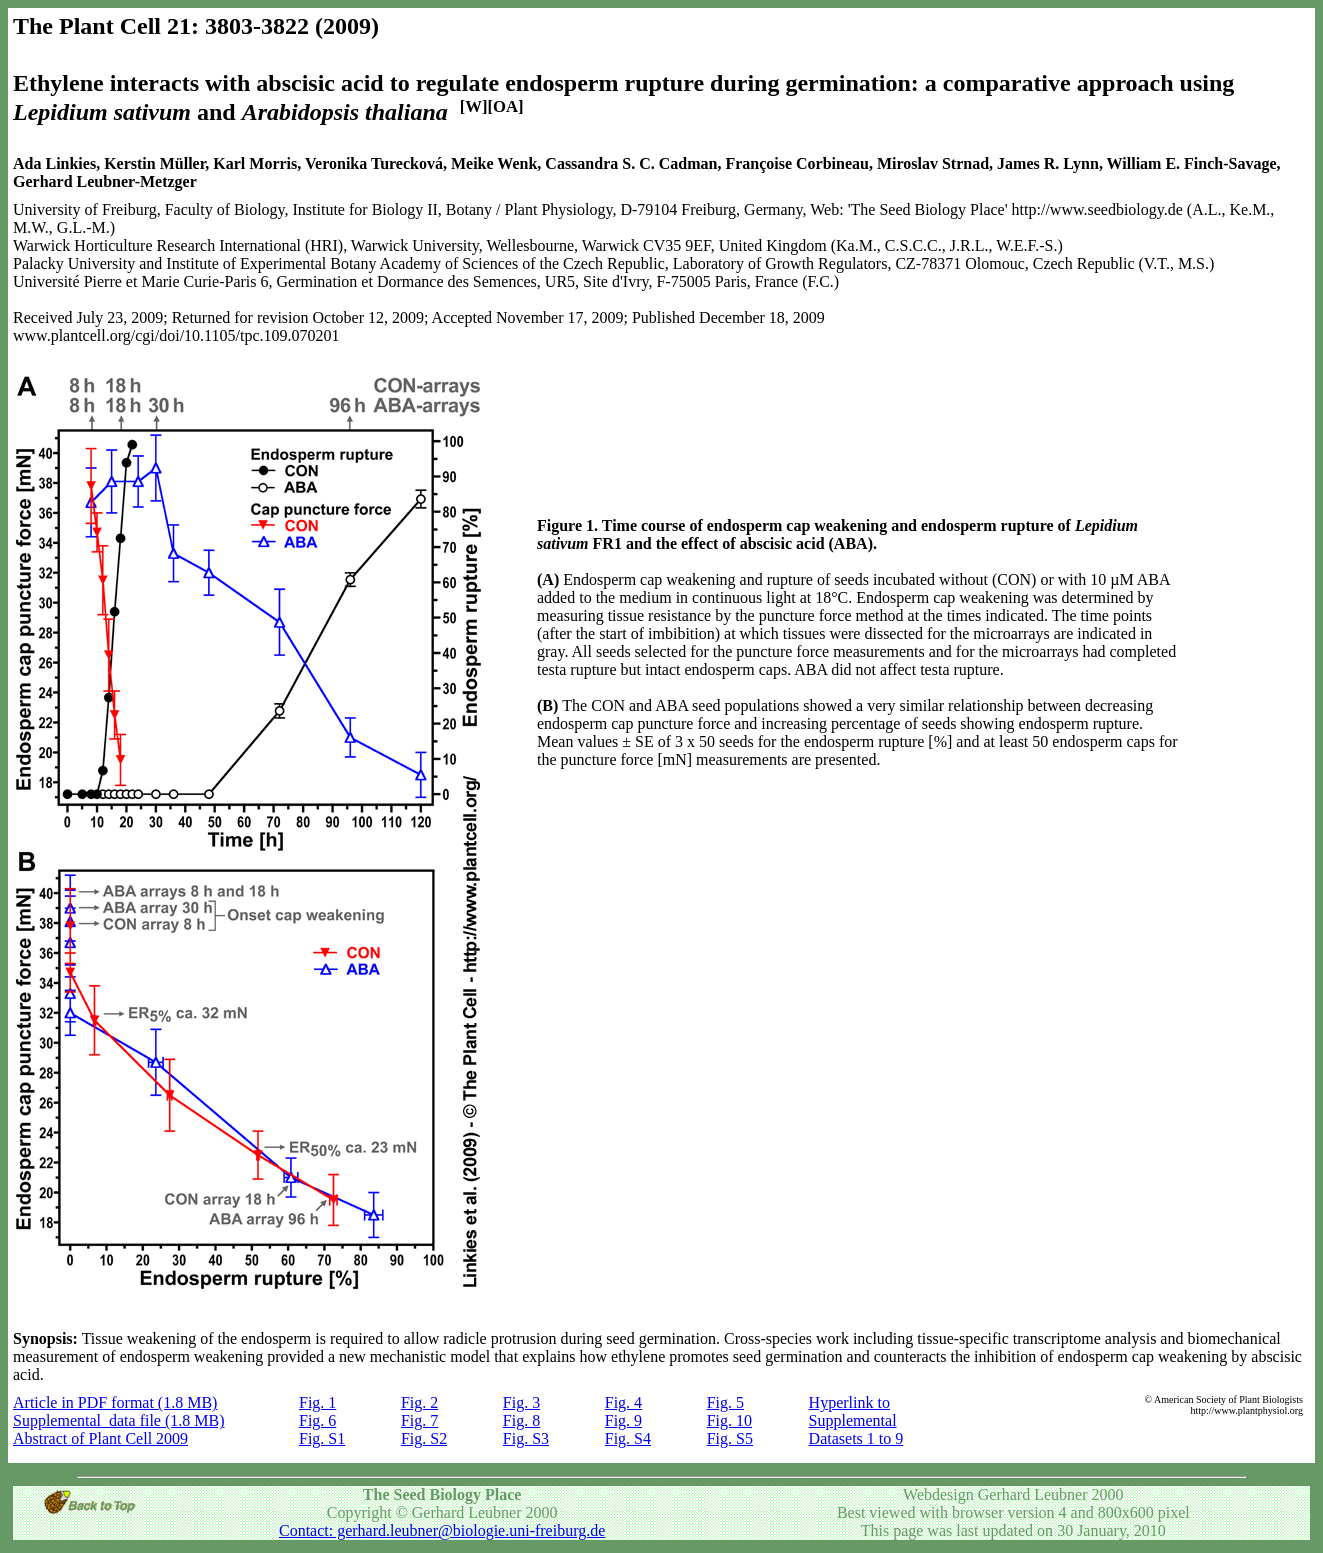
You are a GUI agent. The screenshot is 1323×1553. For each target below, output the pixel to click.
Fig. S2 (424, 1438)
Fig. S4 (628, 1438)
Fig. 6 (317, 1420)
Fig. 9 (623, 1420)
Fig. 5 (725, 1402)
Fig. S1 (322, 1438)
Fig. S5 (730, 1438)
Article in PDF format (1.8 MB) (115, 1402)
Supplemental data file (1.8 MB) (119, 1420)
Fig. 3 (521, 1402)
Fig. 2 (419, 1402)
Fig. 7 (419, 1420)
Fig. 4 (623, 1402)
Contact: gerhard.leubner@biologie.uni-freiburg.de (442, 1530)
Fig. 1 (317, 1402)
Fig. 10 (729, 1420)
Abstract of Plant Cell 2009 (100, 1438)
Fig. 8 (521, 1420)
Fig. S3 (526, 1438)
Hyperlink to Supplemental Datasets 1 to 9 (856, 1420)
